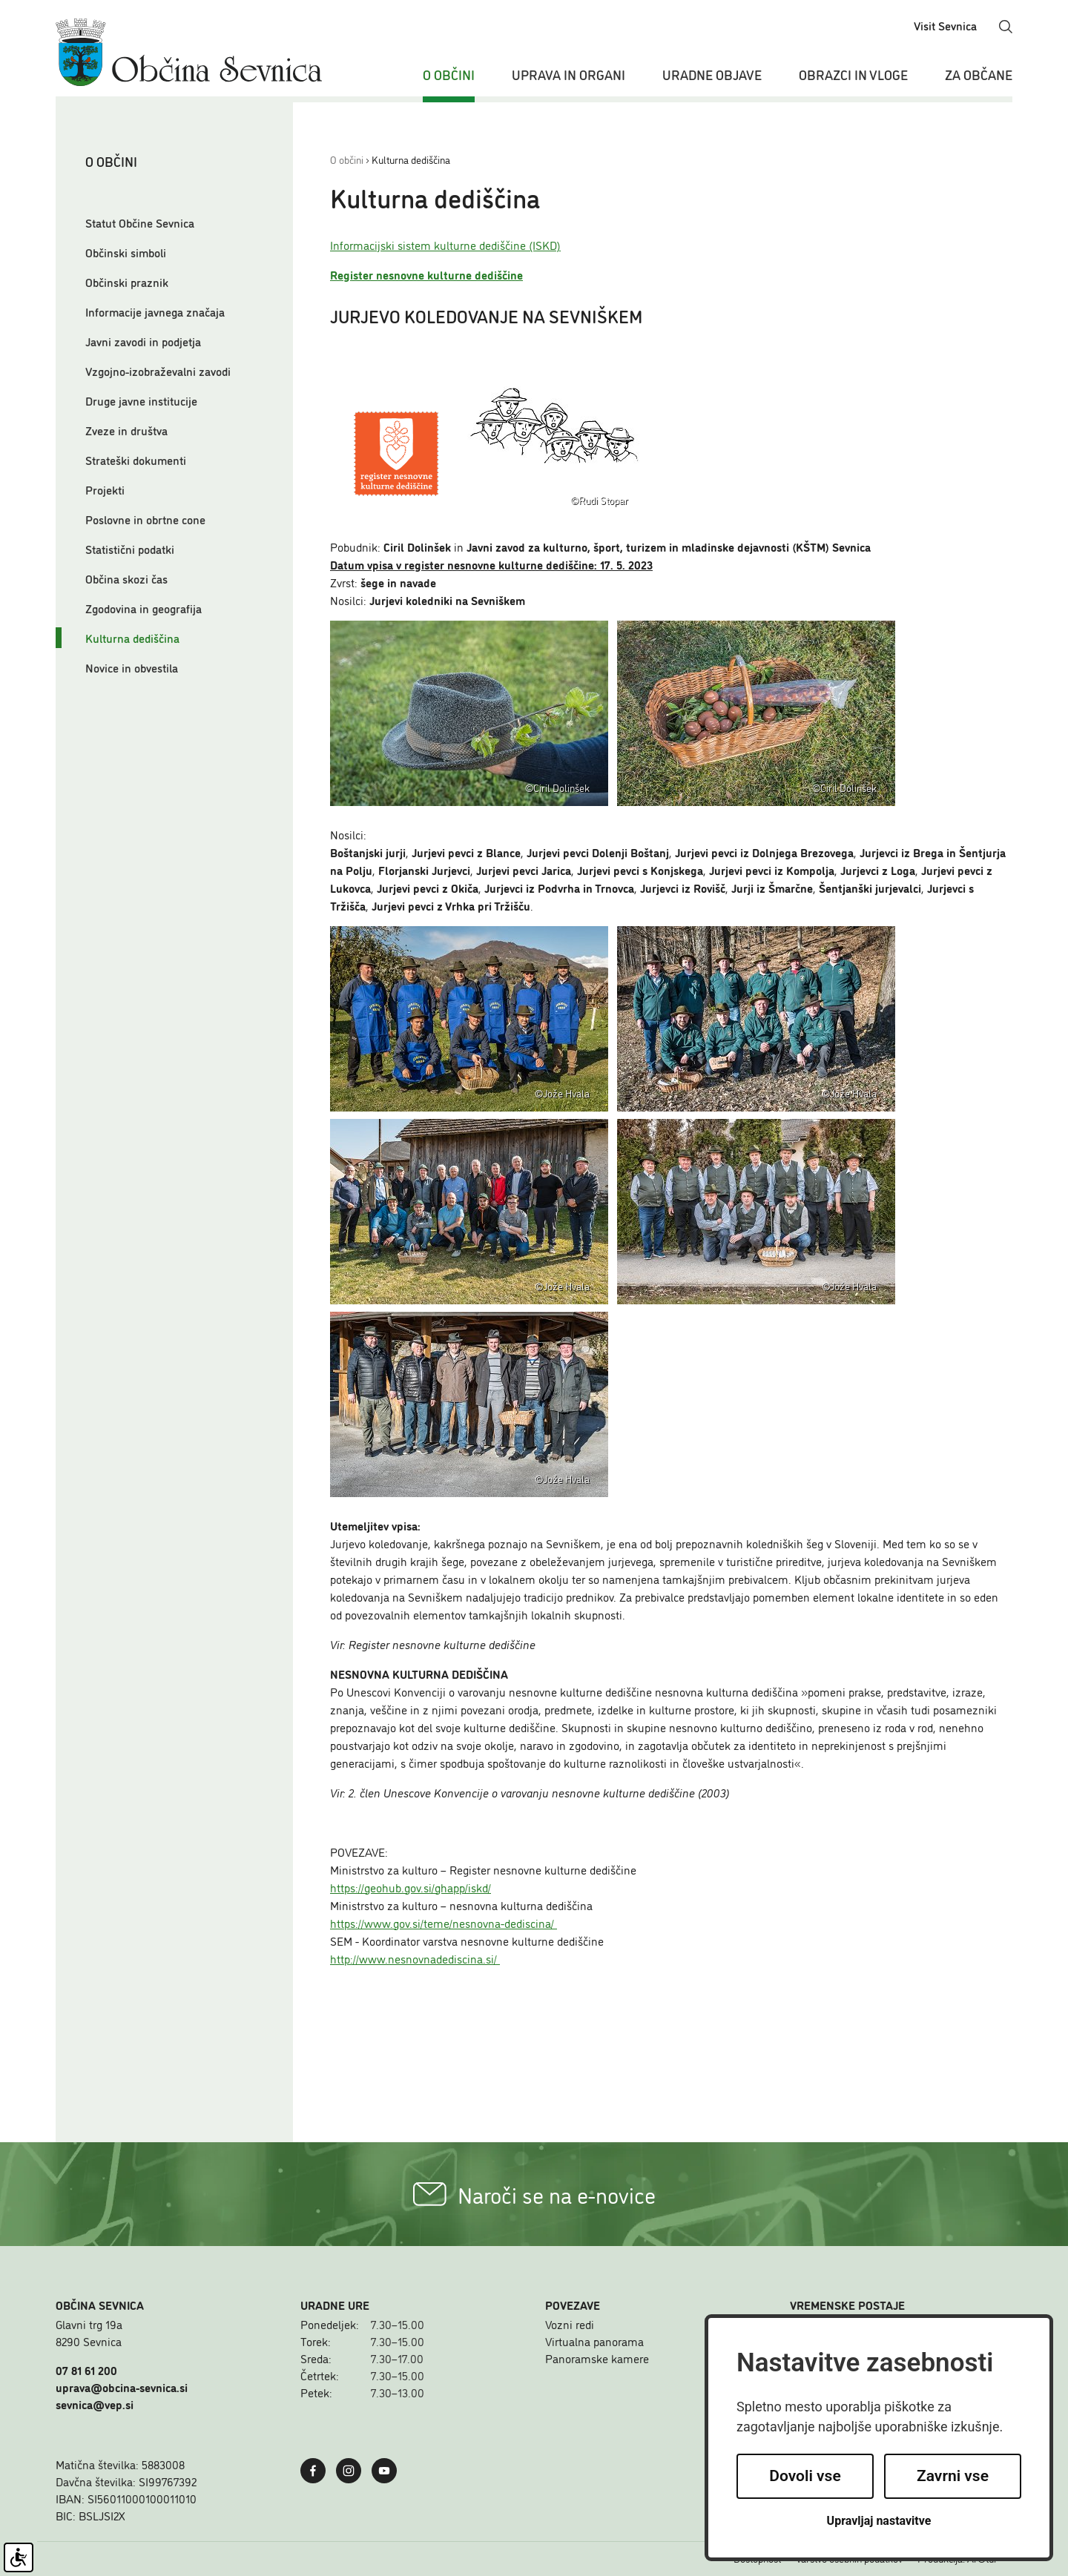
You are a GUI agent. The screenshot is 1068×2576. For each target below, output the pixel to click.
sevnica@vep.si (95, 2404)
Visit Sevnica (945, 25)
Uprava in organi (568, 74)
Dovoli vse (804, 2476)
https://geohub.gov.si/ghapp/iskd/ (410, 1887)
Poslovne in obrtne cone (145, 519)
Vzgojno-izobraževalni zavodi (158, 370)
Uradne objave (712, 74)
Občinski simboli (125, 252)
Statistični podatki (129, 548)
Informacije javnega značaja (155, 311)
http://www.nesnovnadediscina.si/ (415, 1958)
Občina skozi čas (126, 578)
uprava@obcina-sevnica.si (122, 2387)
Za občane (978, 74)
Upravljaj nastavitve (879, 2521)
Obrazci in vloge (853, 74)
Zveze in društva (126, 430)
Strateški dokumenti (135, 459)
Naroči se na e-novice (534, 2194)
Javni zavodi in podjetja (143, 341)
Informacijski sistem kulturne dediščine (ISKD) (445, 245)
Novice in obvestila (131, 667)
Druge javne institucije (141, 400)
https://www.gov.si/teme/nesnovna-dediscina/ (443, 1923)
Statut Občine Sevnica (139, 222)
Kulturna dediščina (132, 637)
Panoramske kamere (597, 2358)
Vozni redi (569, 2324)
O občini (449, 74)
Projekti (105, 489)
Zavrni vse (953, 2476)
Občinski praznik (126, 281)
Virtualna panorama (594, 2341)
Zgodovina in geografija (143, 608)
